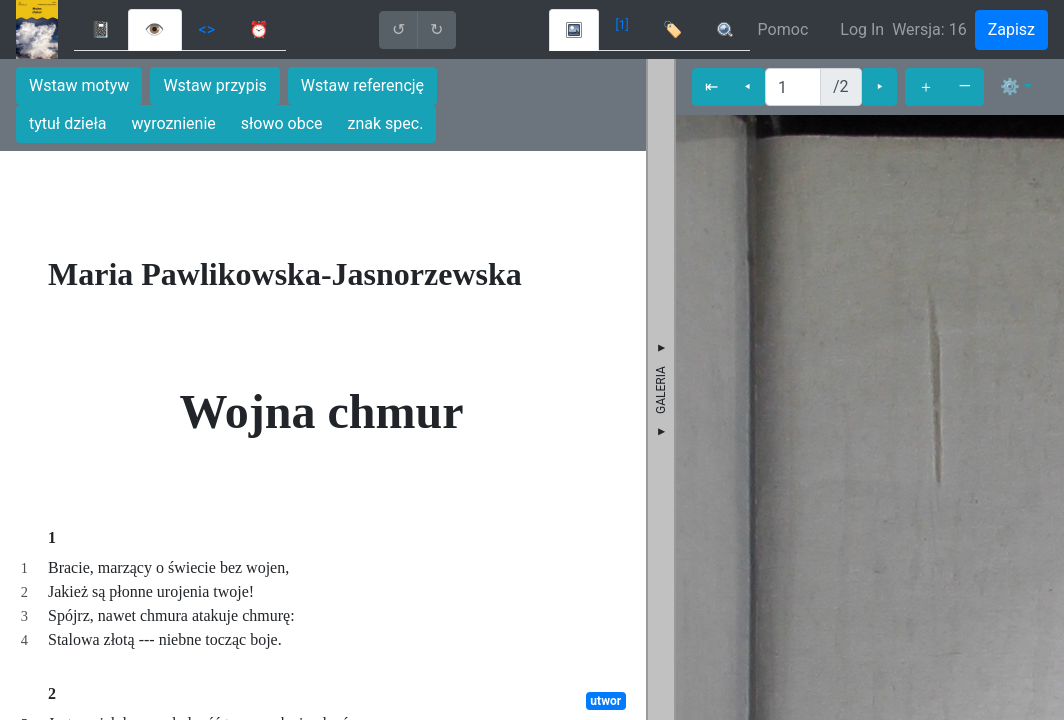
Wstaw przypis (214, 85)
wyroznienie (174, 123)
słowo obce (282, 123)
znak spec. (386, 123)
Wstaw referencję (362, 85)
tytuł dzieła (68, 123)
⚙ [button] (1010, 86)
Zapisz (1011, 29)
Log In (862, 29)
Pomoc (783, 29)
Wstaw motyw (79, 85)
